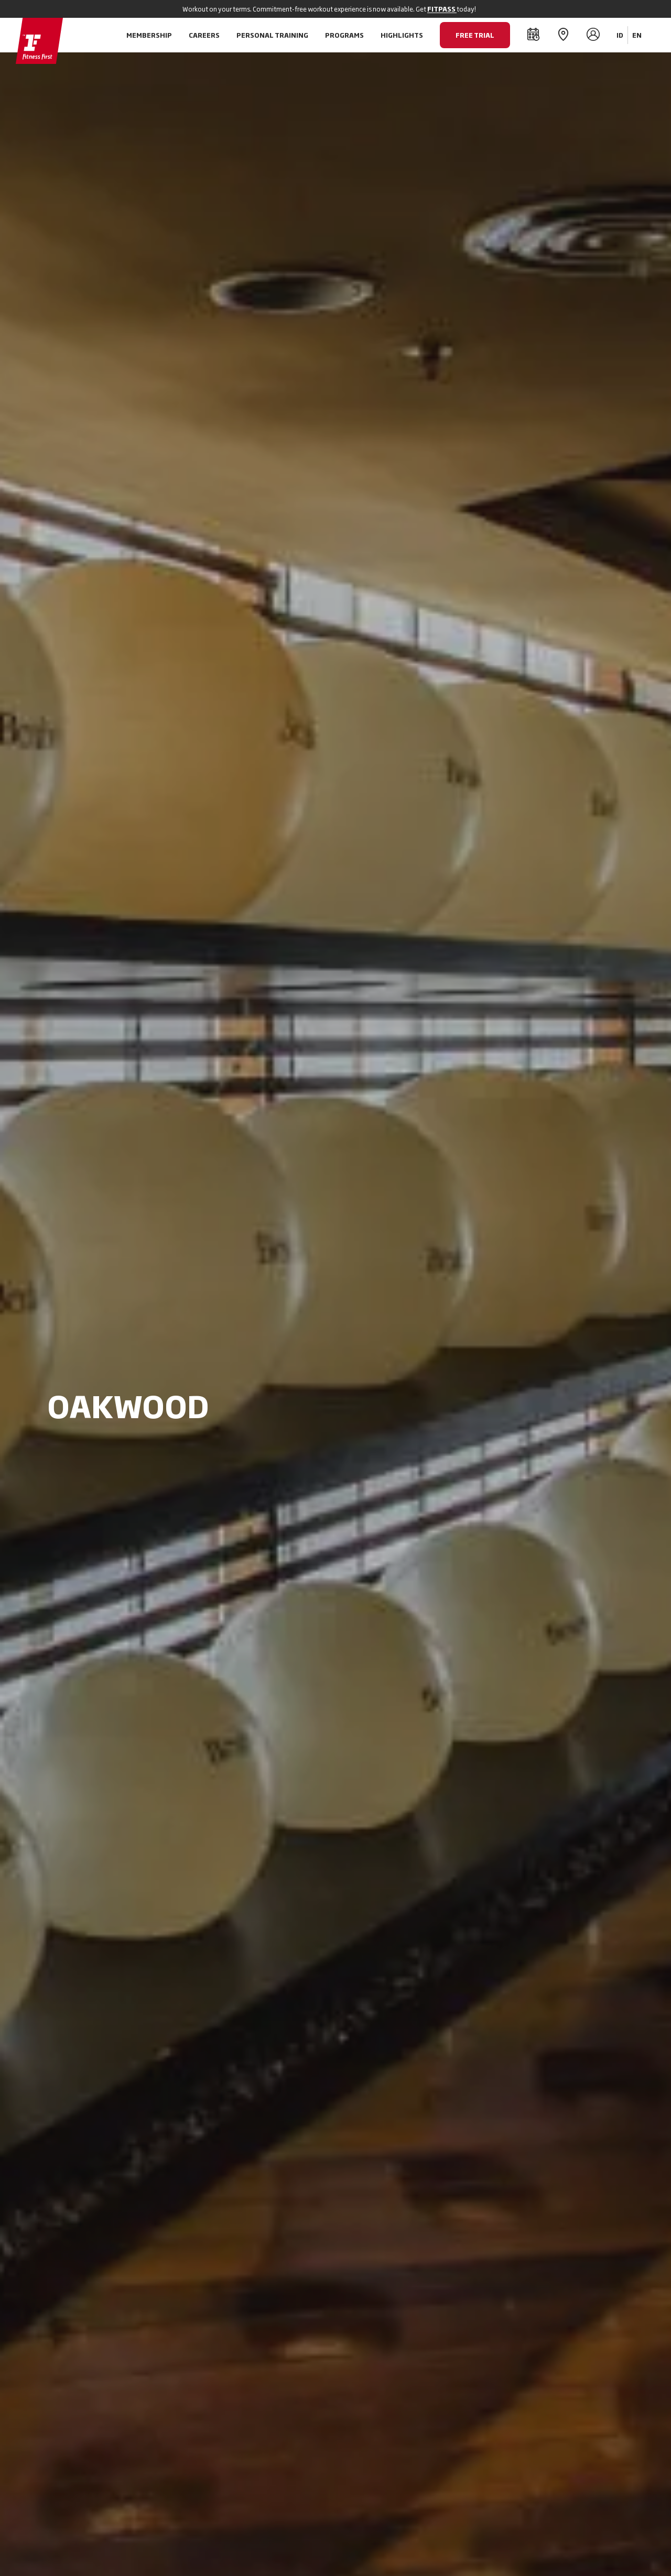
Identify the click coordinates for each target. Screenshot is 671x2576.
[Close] (619, 9)
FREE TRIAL (475, 35)
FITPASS (442, 9)
